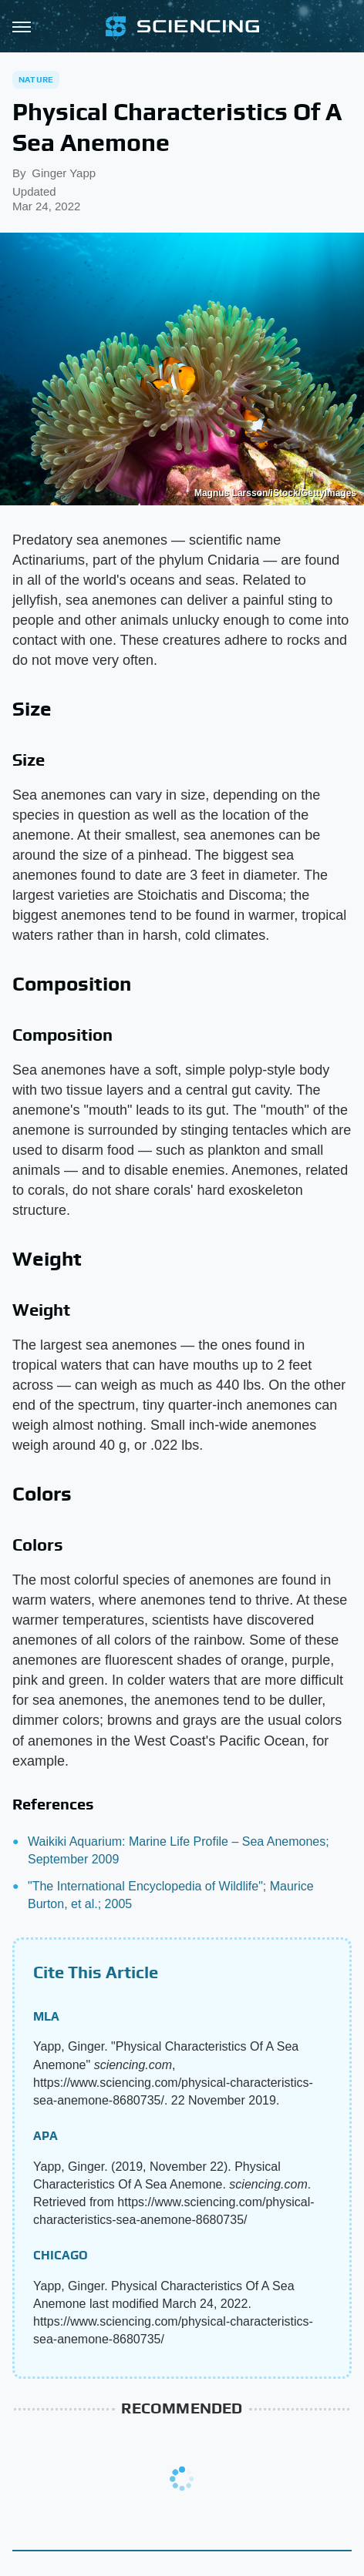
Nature (36, 79)
